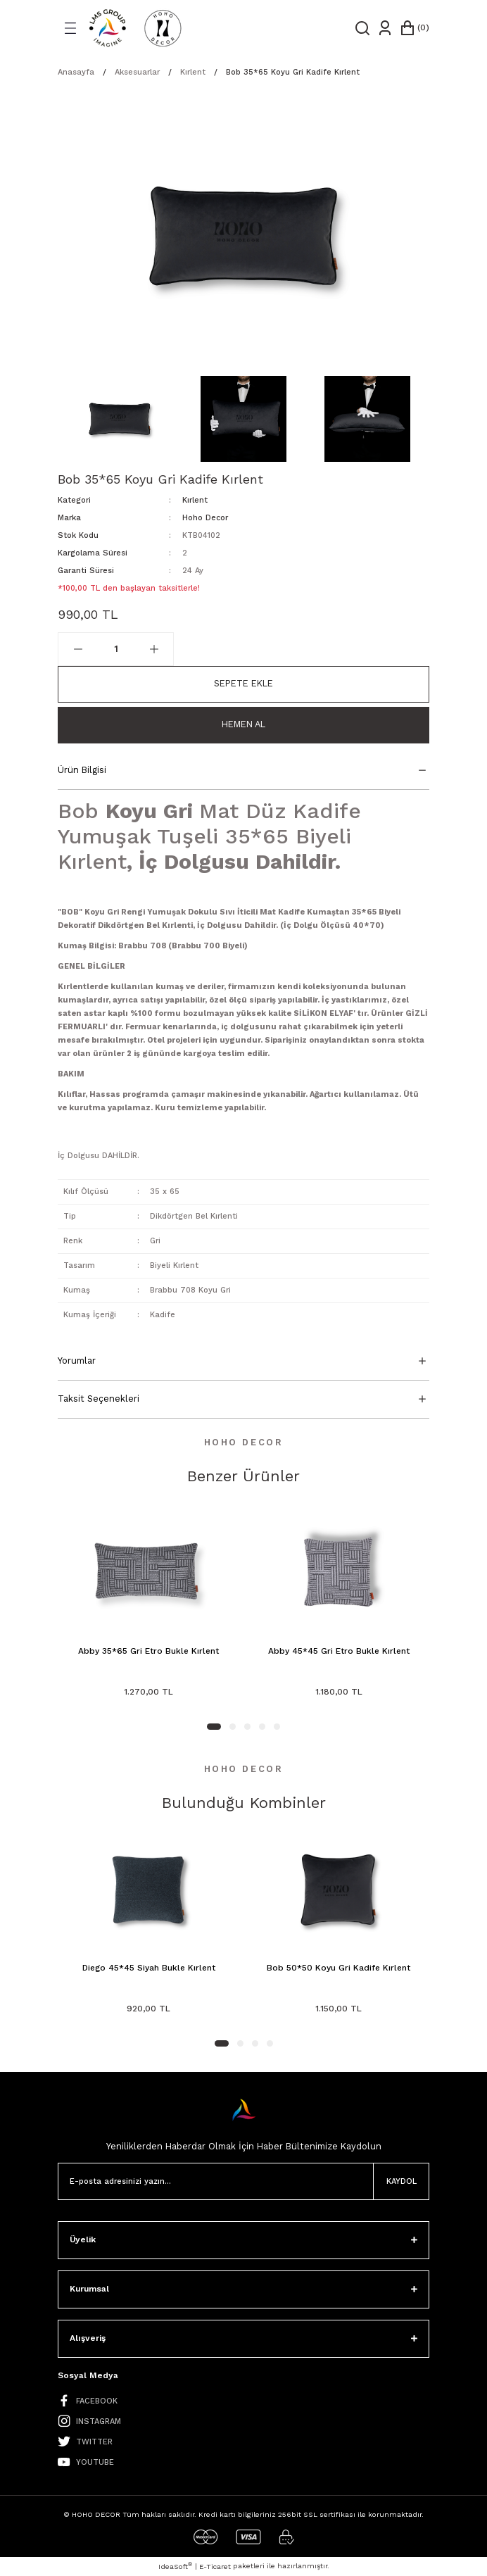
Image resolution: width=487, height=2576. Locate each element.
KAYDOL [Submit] (401, 2181)
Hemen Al (243, 724)
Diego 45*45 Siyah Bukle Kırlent (148, 1968)
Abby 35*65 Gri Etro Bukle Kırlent (148, 1651)
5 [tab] (277, 1726)
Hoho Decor (205, 517)
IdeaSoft (175, 2565)
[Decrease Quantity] (77, 649)
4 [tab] (262, 1726)
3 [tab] (247, 1726)
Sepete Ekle (243, 683)
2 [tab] (232, 1726)
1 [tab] (214, 1726)
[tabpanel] (148, 1609)
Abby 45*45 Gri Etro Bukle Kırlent (339, 1651)
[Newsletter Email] (243, 2181)
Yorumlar (77, 1360)
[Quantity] (115, 649)
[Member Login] (385, 28)
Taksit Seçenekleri (98, 1398)
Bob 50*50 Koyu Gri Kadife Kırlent (338, 1968)
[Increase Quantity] (153, 649)
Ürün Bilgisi (82, 770)
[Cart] (414, 28)
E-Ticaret (215, 2566)
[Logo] (135, 28)
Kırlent (195, 500)
